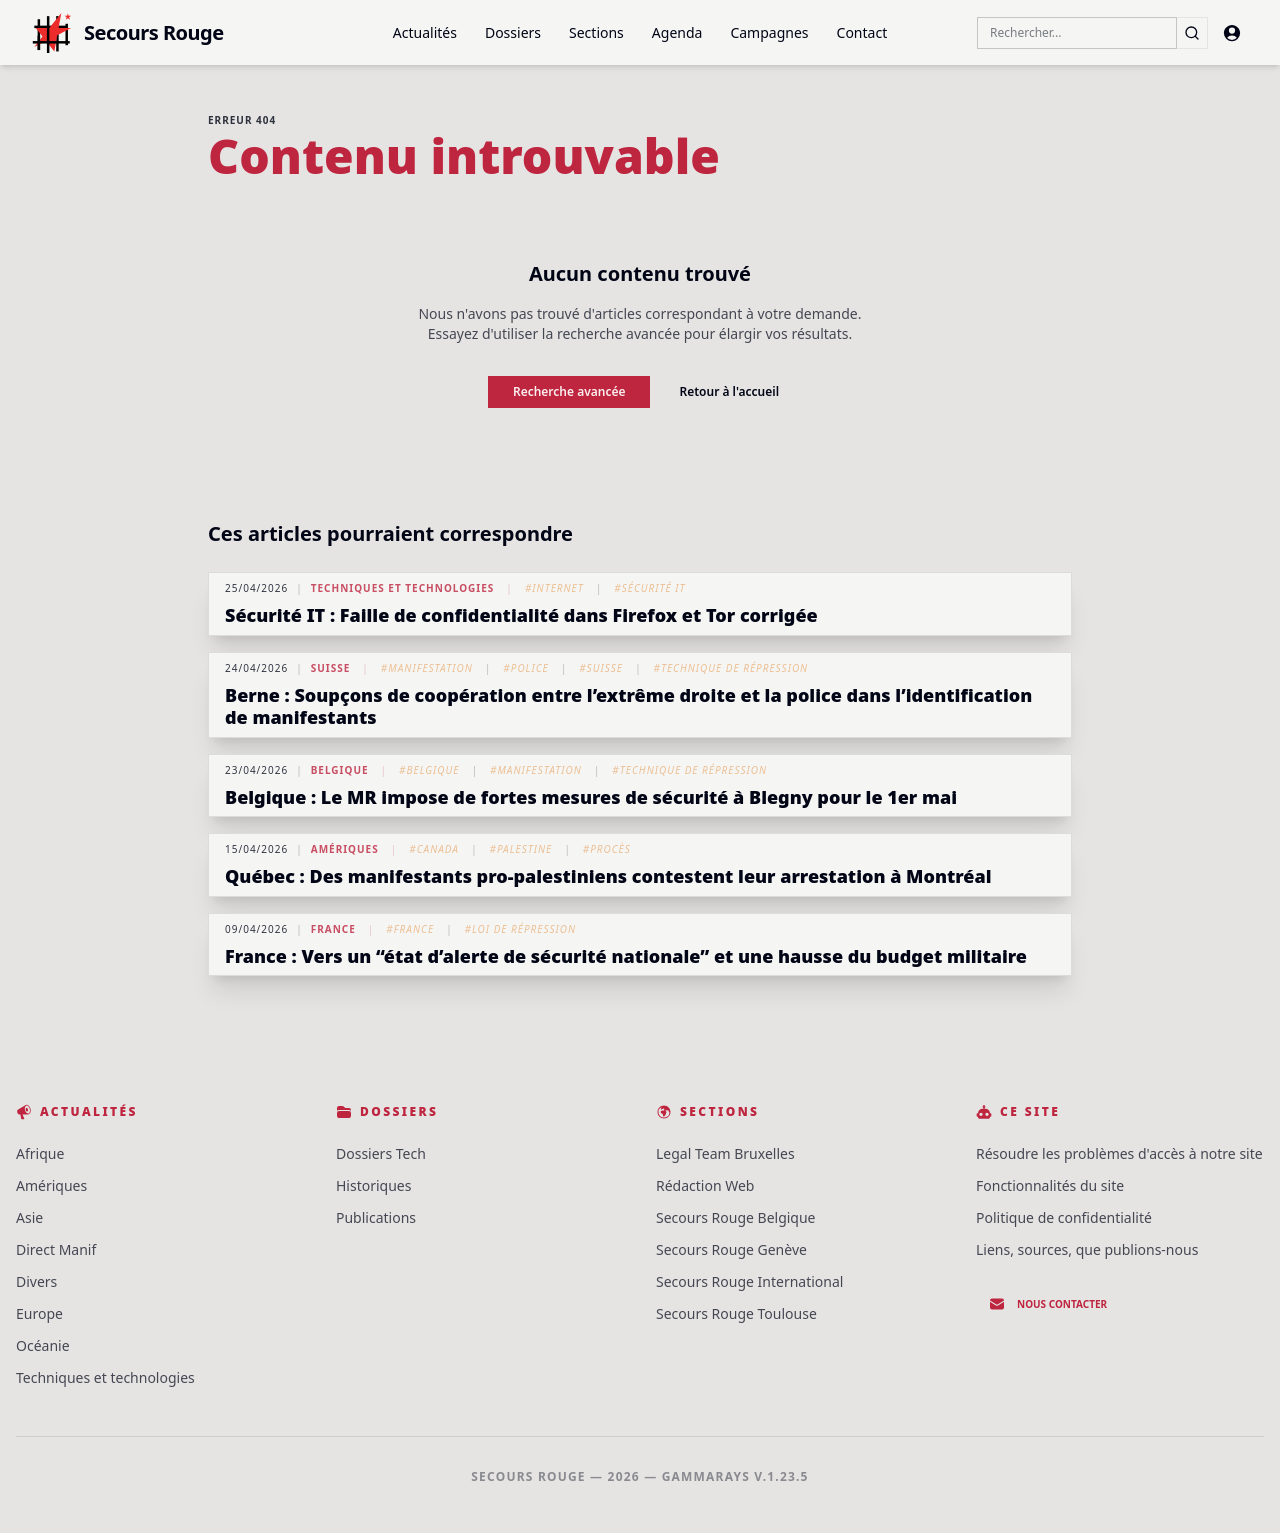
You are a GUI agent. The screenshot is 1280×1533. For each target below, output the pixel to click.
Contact (862, 32)
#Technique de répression (730, 668)
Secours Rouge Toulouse (736, 1313)
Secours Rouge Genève (731, 1249)
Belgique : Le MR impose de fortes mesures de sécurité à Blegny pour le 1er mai (591, 797)
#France (410, 929)
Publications (376, 1217)
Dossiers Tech (381, 1153)
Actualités (425, 32)
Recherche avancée (569, 391)
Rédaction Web (705, 1185)
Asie (29, 1217)
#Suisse (601, 668)
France (333, 929)
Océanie (43, 1345)
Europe (39, 1313)
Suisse (331, 668)
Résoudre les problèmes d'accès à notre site (1119, 1153)
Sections (596, 32)
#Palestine (520, 849)
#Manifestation (427, 668)
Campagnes (769, 32)
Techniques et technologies (403, 588)
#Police (525, 668)
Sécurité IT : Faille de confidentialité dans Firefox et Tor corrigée (521, 615)
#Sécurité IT (649, 588)
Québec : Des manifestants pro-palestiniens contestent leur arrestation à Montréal (608, 876)
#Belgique (429, 770)
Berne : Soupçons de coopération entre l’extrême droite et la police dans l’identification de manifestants (628, 706)
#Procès (607, 849)
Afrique (40, 1153)
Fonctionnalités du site (1050, 1185)
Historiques (373, 1185)
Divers (36, 1281)
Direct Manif (56, 1249)
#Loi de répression (521, 929)
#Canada (434, 849)
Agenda (677, 32)
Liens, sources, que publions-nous (1087, 1249)
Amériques (345, 849)
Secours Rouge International (749, 1281)
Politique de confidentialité (1064, 1217)
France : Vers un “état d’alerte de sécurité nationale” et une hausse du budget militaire (626, 956)
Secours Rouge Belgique (736, 1217)
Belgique (340, 770)
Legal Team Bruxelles (725, 1153)
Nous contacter (1048, 1304)
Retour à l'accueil (729, 391)
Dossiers (513, 32)
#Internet (554, 588)
